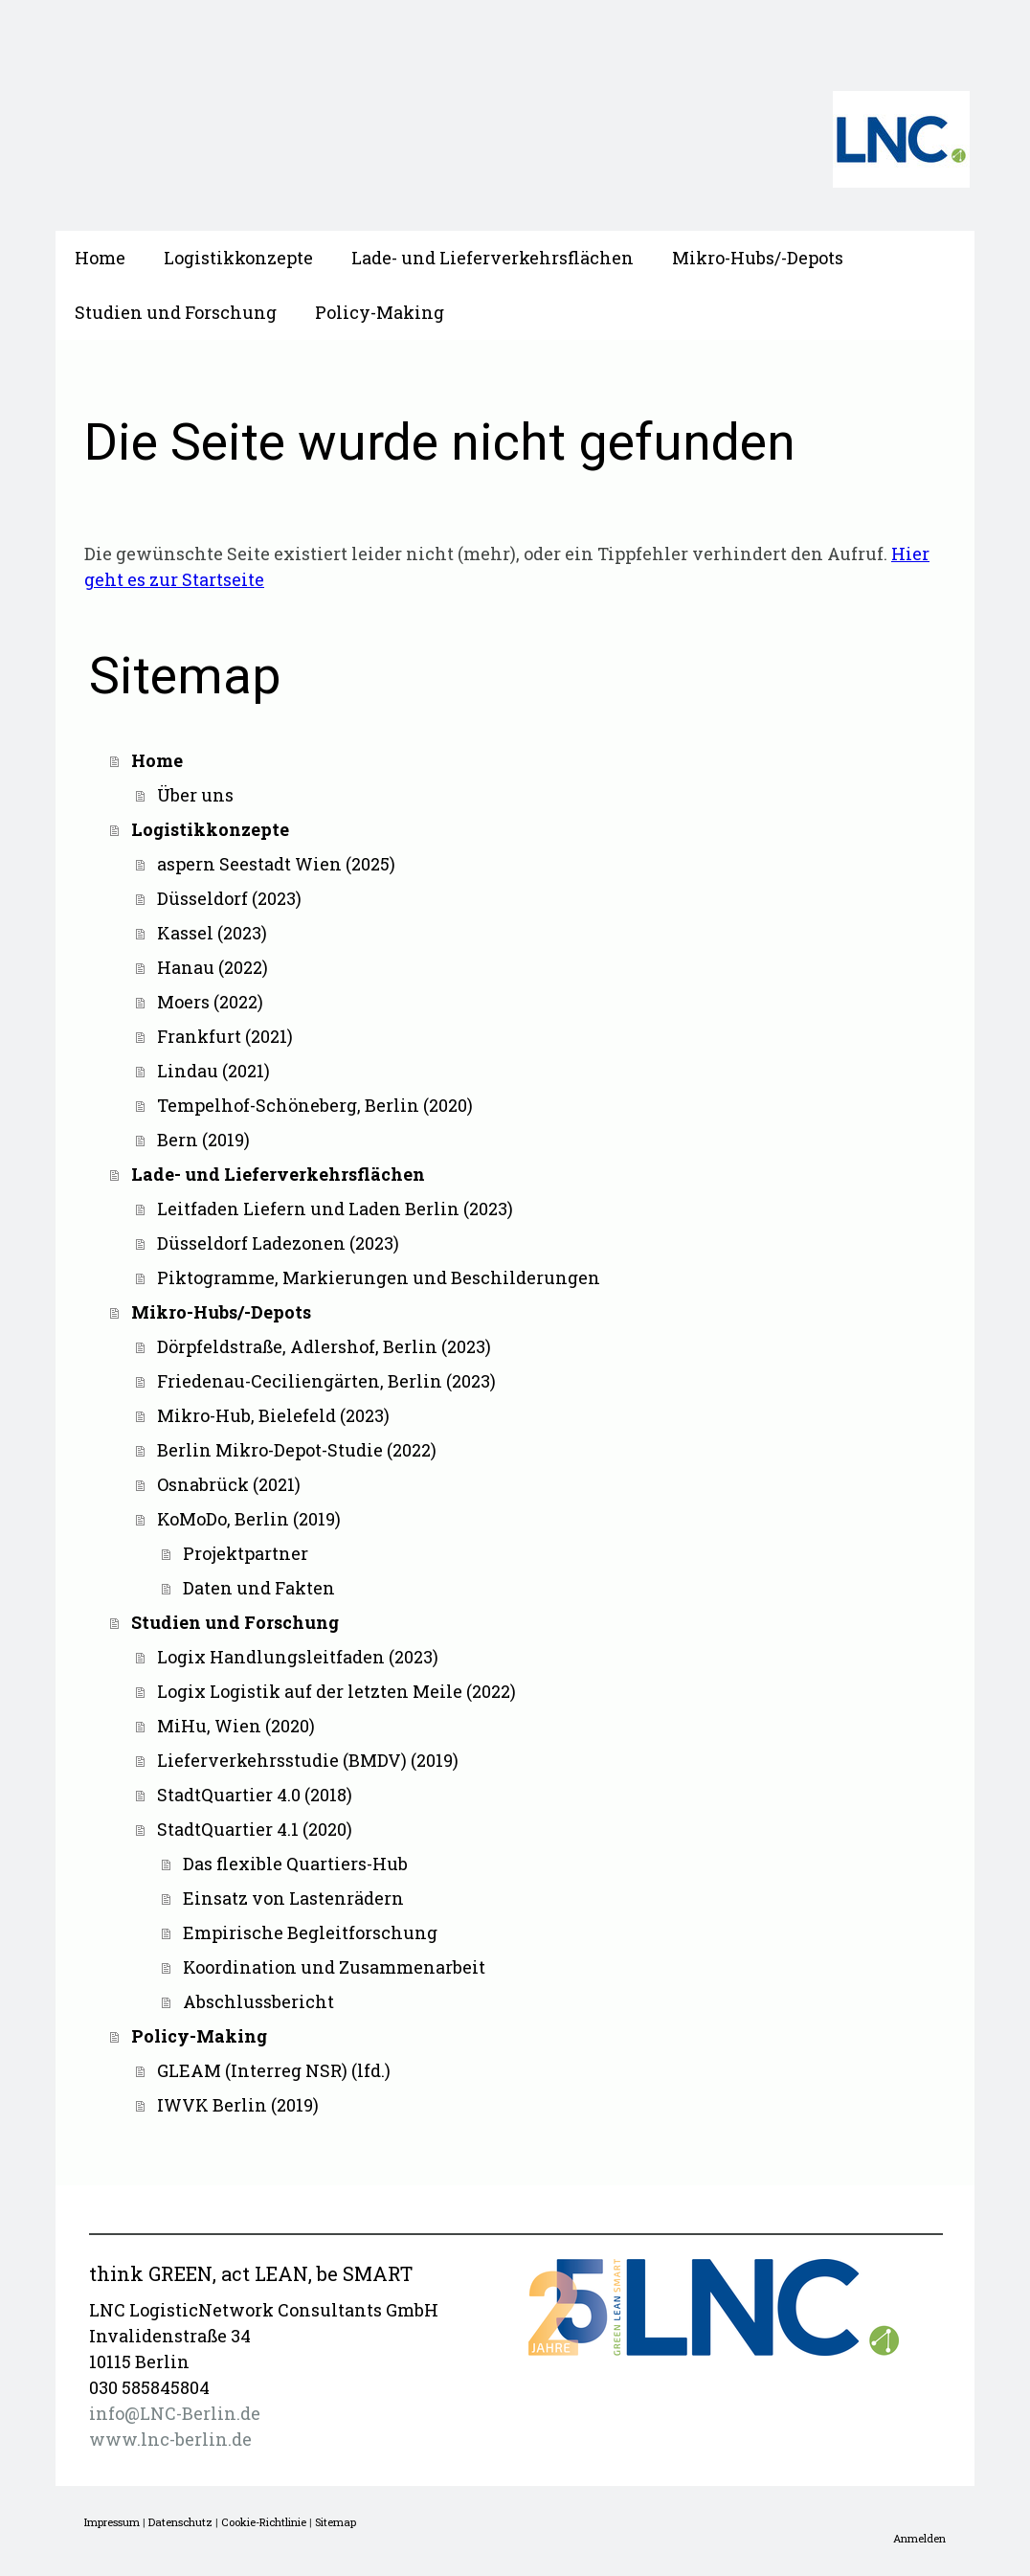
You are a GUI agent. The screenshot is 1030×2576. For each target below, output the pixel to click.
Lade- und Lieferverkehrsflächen (492, 257)
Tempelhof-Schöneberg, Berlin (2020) (315, 1105)
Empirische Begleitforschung (310, 1932)
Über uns (195, 794)
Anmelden (919, 2538)
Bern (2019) (203, 1139)
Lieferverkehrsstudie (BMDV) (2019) (308, 1760)
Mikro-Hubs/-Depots (757, 257)
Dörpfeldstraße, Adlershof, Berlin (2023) (324, 1346)
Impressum (112, 2522)
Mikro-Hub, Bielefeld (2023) (273, 1415)
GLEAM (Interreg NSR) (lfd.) (274, 2070)
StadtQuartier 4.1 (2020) (254, 1829)
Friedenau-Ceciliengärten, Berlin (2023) (326, 1380)
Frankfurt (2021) (225, 1036)
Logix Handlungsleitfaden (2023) (297, 1656)
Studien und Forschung (176, 312)
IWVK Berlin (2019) (238, 2104)
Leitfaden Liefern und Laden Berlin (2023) (335, 1208)
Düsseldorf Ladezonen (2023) (278, 1243)
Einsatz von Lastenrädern (293, 1898)
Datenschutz (180, 2522)
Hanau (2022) (212, 967)
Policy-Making (379, 312)
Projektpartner (245, 1553)
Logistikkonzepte (238, 257)
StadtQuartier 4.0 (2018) (254, 1794)
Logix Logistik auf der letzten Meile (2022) (336, 1691)
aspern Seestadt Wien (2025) (276, 863)
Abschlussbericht (258, 2001)
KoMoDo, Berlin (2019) (249, 1518)
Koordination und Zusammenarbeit (334, 1966)
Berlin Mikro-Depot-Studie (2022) (297, 1449)
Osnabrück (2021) (229, 1484)
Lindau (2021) (213, 1070)
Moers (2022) (210, 1001)
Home (100, 257)
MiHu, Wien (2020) (236, 1725)
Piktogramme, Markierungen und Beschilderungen (378, 1277)
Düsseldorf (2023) (229, 898)
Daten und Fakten (259, 1587)
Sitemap (335, 2522)
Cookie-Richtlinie (263, 2522)
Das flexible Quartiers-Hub (295, 1863)
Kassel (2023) (212, 932)
